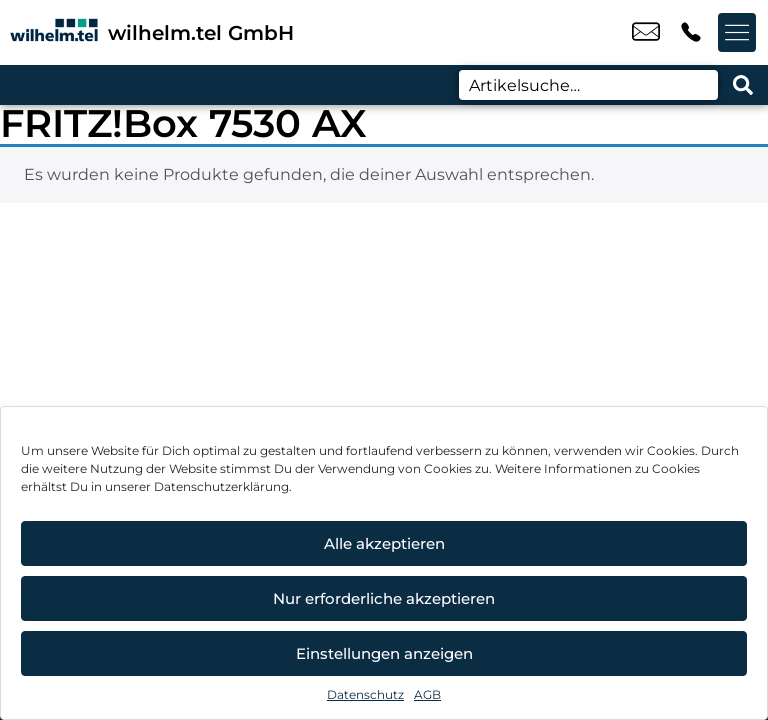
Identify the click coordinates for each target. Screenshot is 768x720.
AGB (427, 694)
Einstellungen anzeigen (384, 653)
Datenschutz (365, 694)
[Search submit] (743, 85)
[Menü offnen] (738, 33)
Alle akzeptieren (384, 543)
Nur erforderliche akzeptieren (384, 598)
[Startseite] (54, 32)
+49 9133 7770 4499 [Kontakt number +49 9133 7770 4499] (691, 33)
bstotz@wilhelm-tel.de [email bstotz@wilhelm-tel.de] (646, 33)
